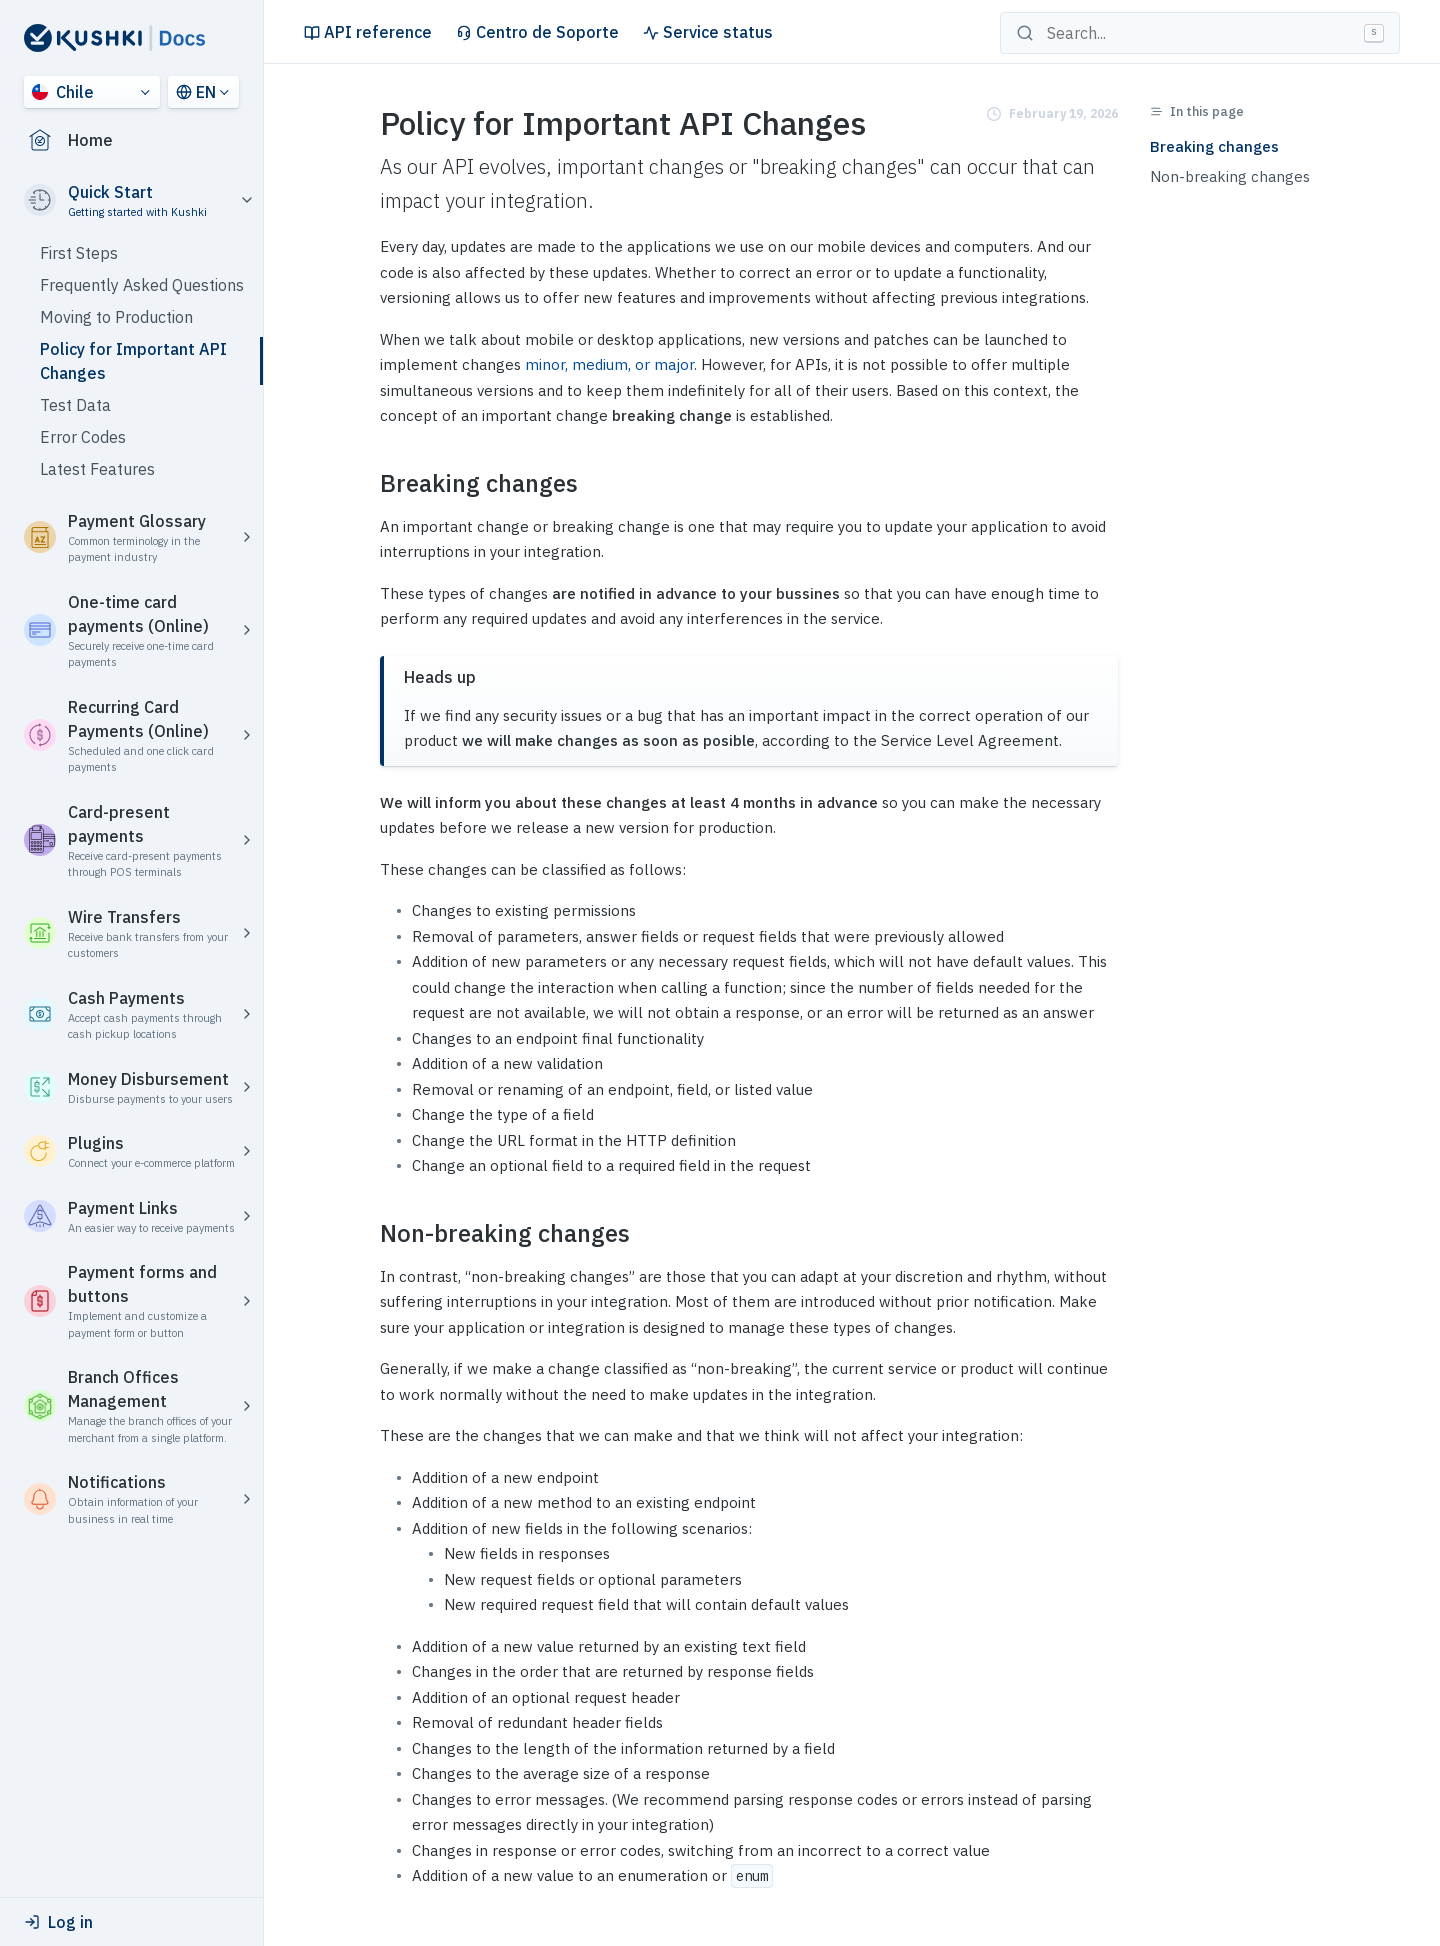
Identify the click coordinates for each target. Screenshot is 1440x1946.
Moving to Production (116, 317)
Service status (708, 32)
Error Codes (83, 437)
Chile (63, 92)
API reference (368, 32)
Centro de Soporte (537, 32)
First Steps (79, 253)
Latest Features (97, 469)
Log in (58, 1922)
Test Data (75, 405)
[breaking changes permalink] (368, 483)
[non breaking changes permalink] (368, 1233)
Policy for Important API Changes (133, 361)
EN (196, 92)
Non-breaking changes (1230, 176)
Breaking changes (1214, 146)
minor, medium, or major (609, 364)
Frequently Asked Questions (142, 285)
